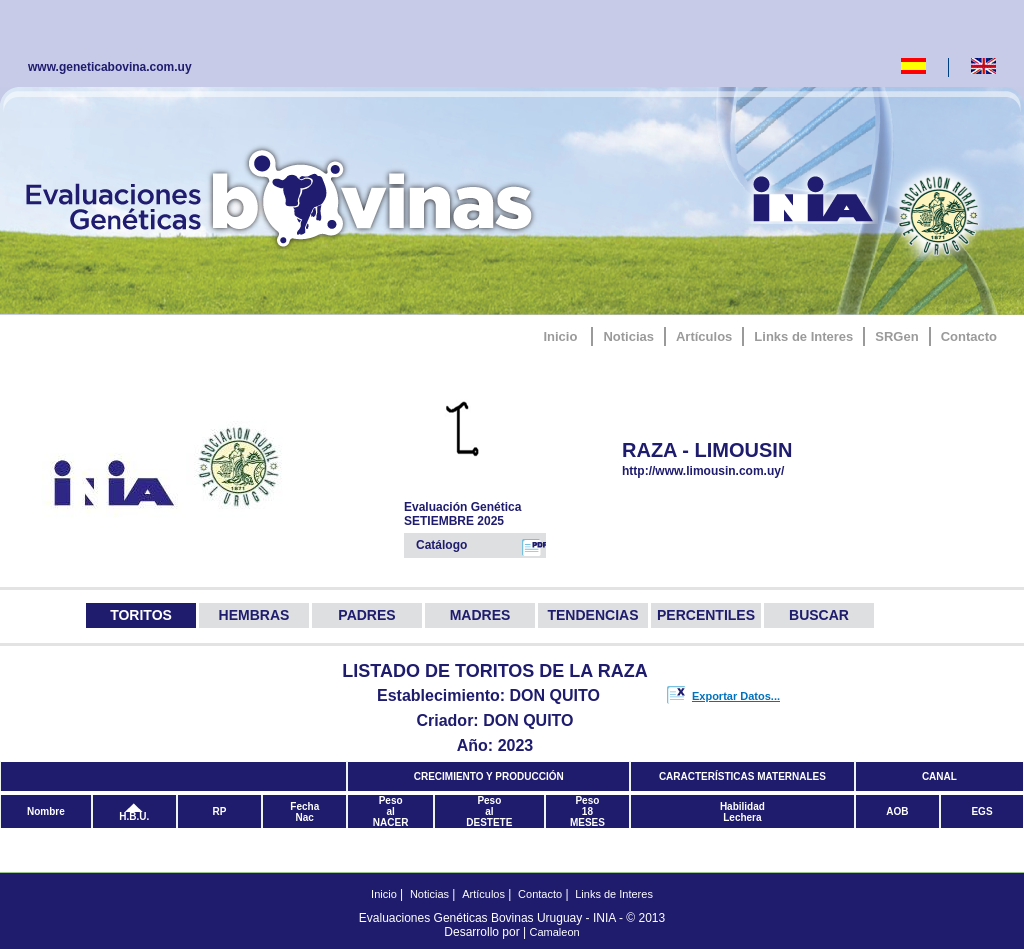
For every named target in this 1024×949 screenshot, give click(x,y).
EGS (981, 811)
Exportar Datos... (736, 696)
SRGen (896, 336)
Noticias (628, 336)
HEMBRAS (254, 615)
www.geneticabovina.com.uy (110, 67)
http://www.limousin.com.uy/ (731, 471)
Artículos (704, 336)
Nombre (46, 811)
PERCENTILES (706, 615)
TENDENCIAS (592, 615)
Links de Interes (803, 336)
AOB (897, 811)
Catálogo (481, 547)
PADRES (366, 615)
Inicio (560, 336)
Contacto (969, 336)
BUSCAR (819, 615)
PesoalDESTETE (489, 811)
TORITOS (141, 615)
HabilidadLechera (742, 812)
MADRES (480, 615)
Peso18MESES (587, 811)
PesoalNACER (391, 811)
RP (220, 811)
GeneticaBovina (284, 195)
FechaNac (304, 812)
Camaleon (555, 932)
